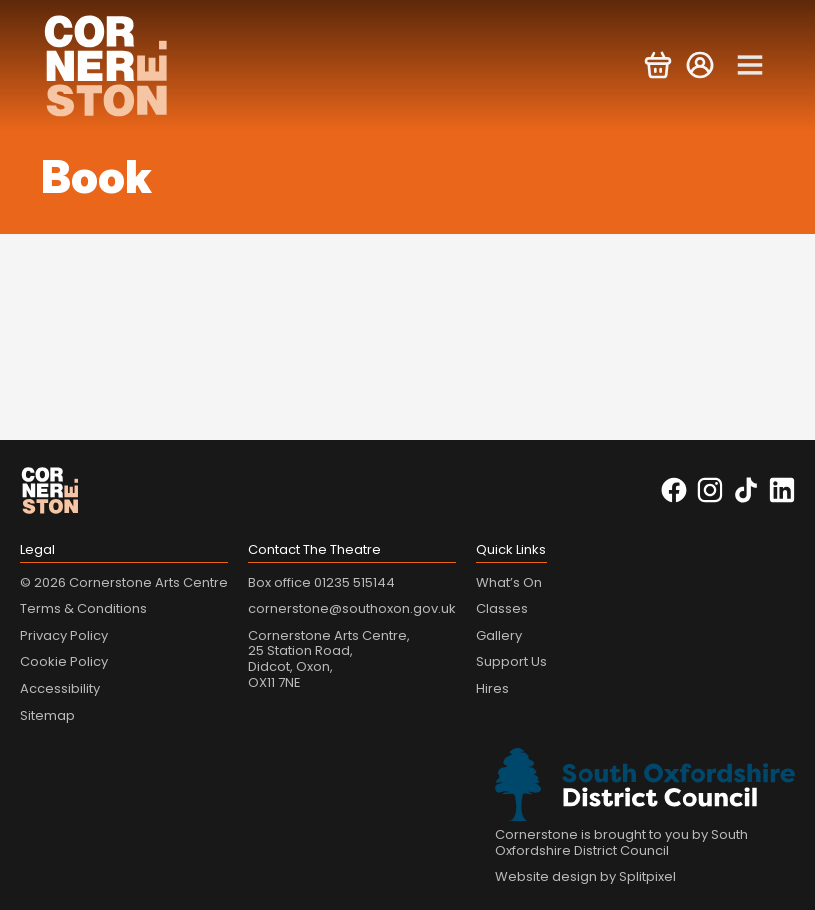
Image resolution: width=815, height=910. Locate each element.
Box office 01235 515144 (321, 582)
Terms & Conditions (83, 608)
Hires (492, 688)
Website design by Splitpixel (585, 876)
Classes (502, 608)
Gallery (499, 635)
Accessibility (60, 688)
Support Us (511, 661)
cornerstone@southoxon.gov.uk (352, 608)
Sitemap (47, 715)
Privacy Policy (64, 635)
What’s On (509, 582)
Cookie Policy (64, 661)
